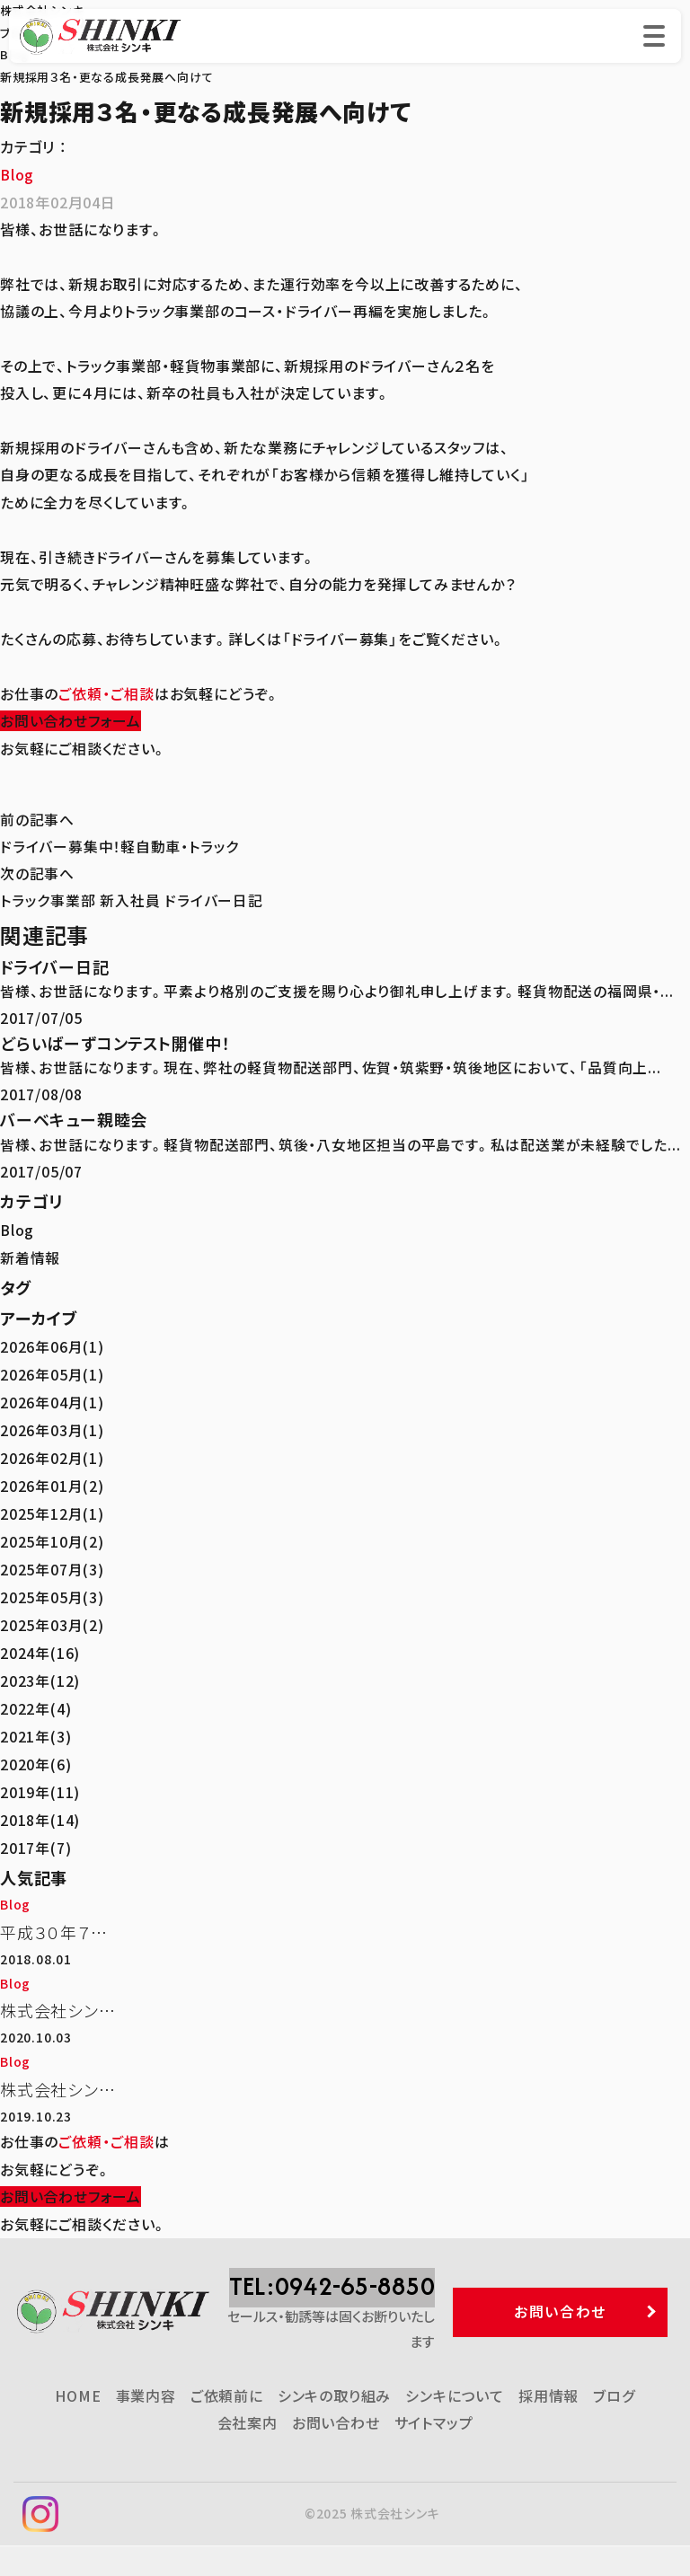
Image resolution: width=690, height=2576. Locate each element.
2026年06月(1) (52, 1348)
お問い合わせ (336, 2453)
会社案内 (247, 2453)
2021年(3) (35, 1730)
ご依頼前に (226, 2426)
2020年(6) (35, 1757)
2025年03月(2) (52, 1620)
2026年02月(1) (52, 1457)
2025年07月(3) (52, 1566)
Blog (17, 174)
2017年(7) (35, 1839)
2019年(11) (40, 1784)
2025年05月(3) (52, 1593)
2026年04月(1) (52, 1402)
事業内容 (146, 2426)
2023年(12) (40, 1675)
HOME (78, 2426)
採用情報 (548, 2426)
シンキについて (454, 2426)
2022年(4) (35, 1703)
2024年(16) (40, 1648)
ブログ (613, 2426)
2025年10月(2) (52, 1538)
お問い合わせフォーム (70, 719)
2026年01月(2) (52, 1484)
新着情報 (30, 1259)
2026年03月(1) (52, 1430)
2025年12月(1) (52, 1511)
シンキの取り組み (334, 2426)
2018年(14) (40, 1811)
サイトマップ (433, 2453)
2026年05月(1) (52, 1375)
